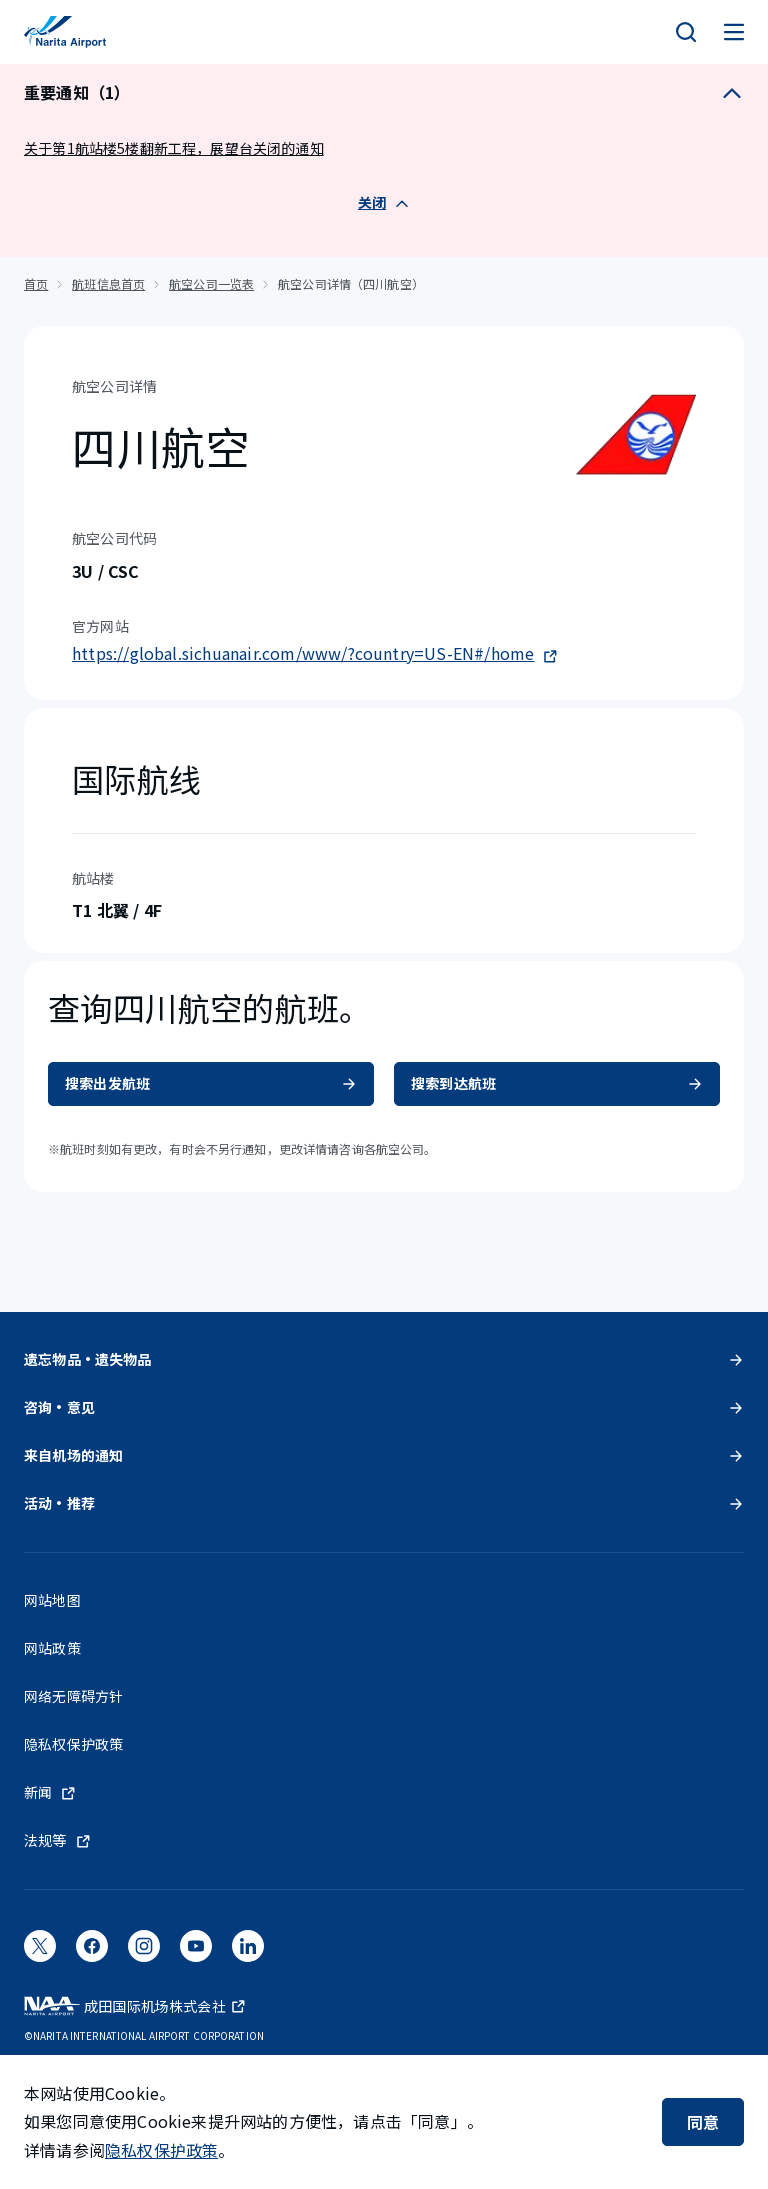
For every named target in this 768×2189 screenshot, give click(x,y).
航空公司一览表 (211, 283)
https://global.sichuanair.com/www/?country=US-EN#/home (315, 653)
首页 (36, 283)
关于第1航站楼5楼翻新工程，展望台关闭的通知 (174, 148)
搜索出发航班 (211, 1083)
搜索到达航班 (557, 1083)
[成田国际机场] (65, 32)
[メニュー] (734, 32)
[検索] (686, 32)
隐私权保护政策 (161, 2150)
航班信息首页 (108, 283)
